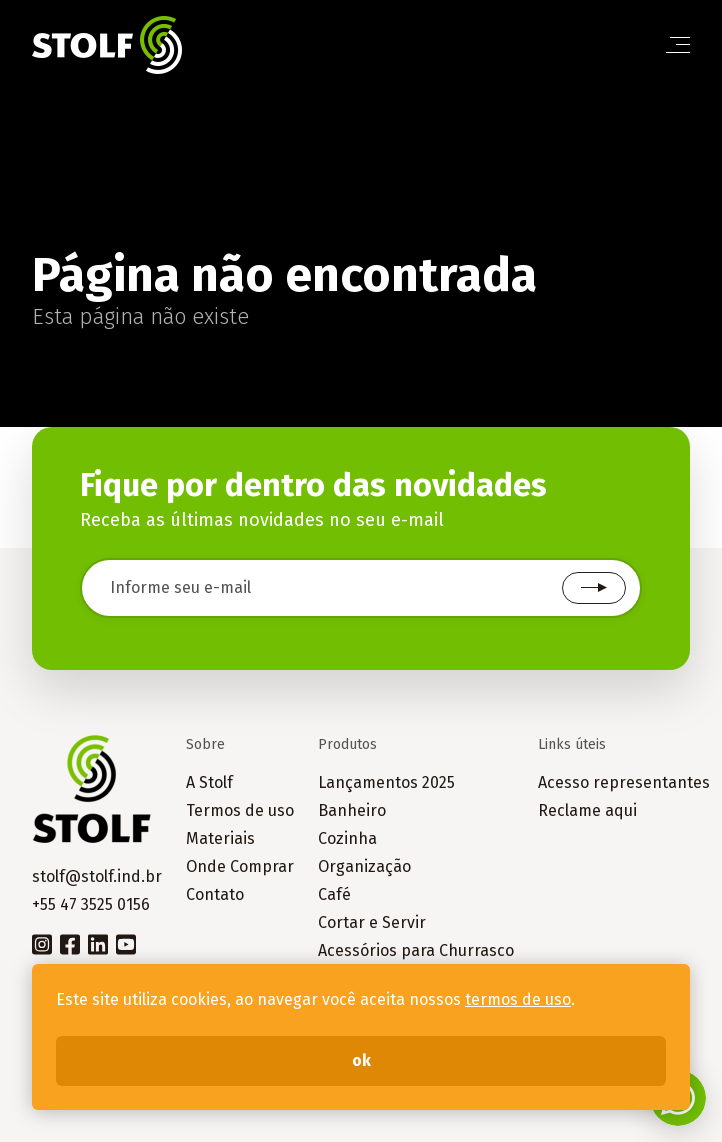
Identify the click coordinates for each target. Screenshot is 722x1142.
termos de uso (518, 999)
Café (334, 894)
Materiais (220, 838)
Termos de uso (240, 810)
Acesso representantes (624, 782)
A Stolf (209, 782)
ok (361, 1060)
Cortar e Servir (372, 922)
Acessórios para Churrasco (416, 950)
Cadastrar (594, 588)
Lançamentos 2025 (386, 782)
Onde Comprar (240, 866)
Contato (215, 894)
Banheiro (352, 810)
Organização (364, 866)
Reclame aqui (587, 810)
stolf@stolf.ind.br (97, 876)
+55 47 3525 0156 (91, 904)
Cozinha (347, 838)
